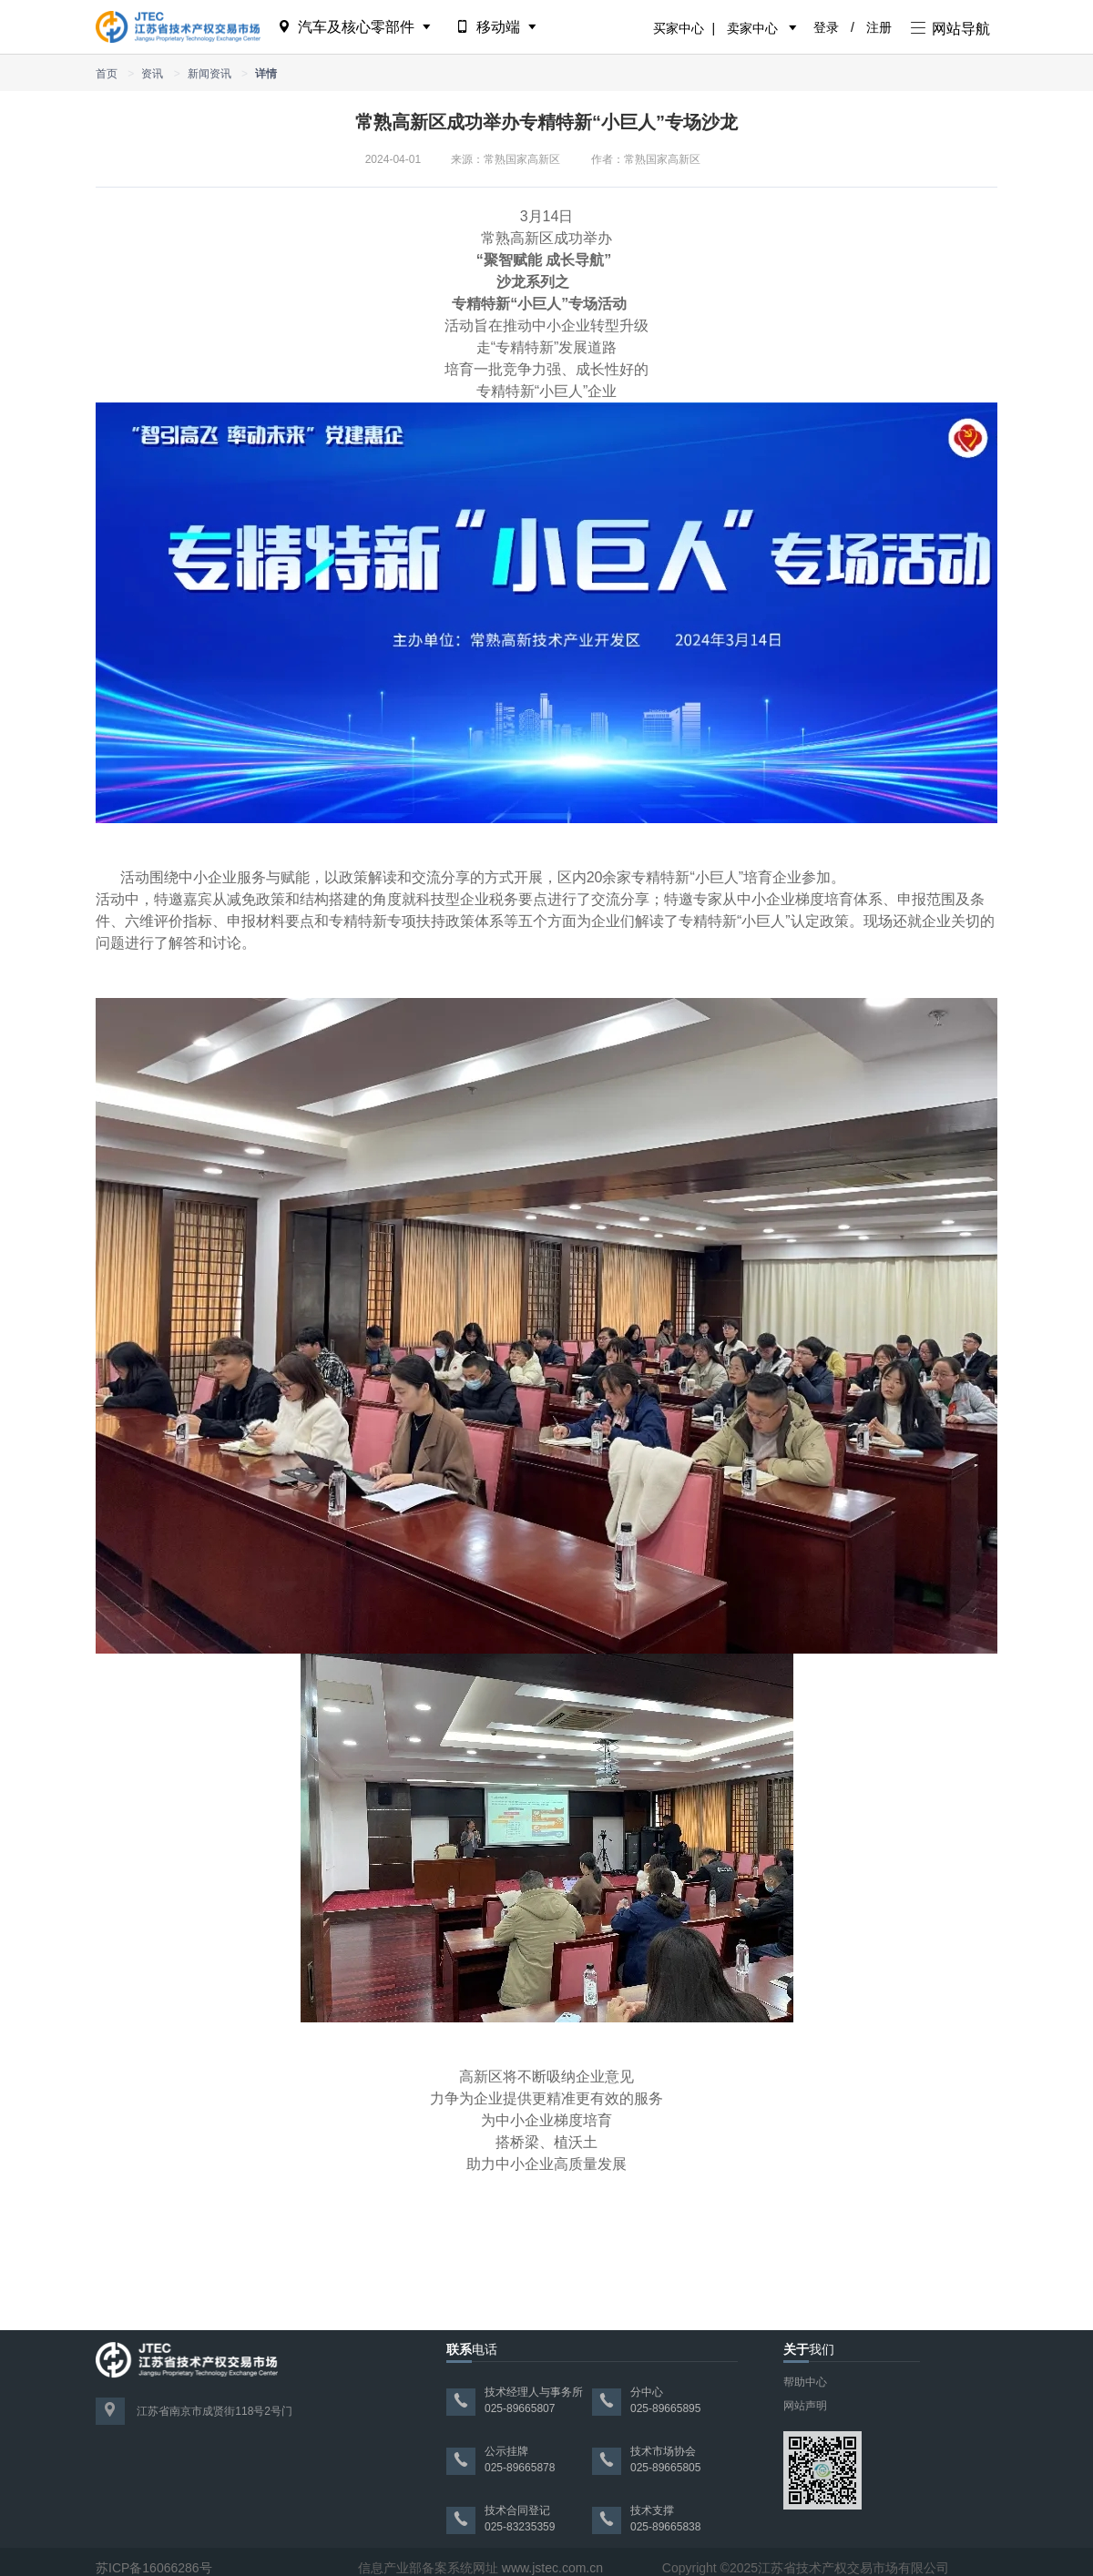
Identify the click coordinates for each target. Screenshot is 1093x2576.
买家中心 (678, 28)
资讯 (152, 73)
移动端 (497, 27)
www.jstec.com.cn (552, 2568)
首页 (106, 73)
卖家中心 (752, 28)
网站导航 (950, 28)
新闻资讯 (209, 73)
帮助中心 (805, 2382)
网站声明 (805, 2405)
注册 (879, 27)
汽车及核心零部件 (355, 27)
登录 (826, 27)
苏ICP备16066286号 (154, 2568)
